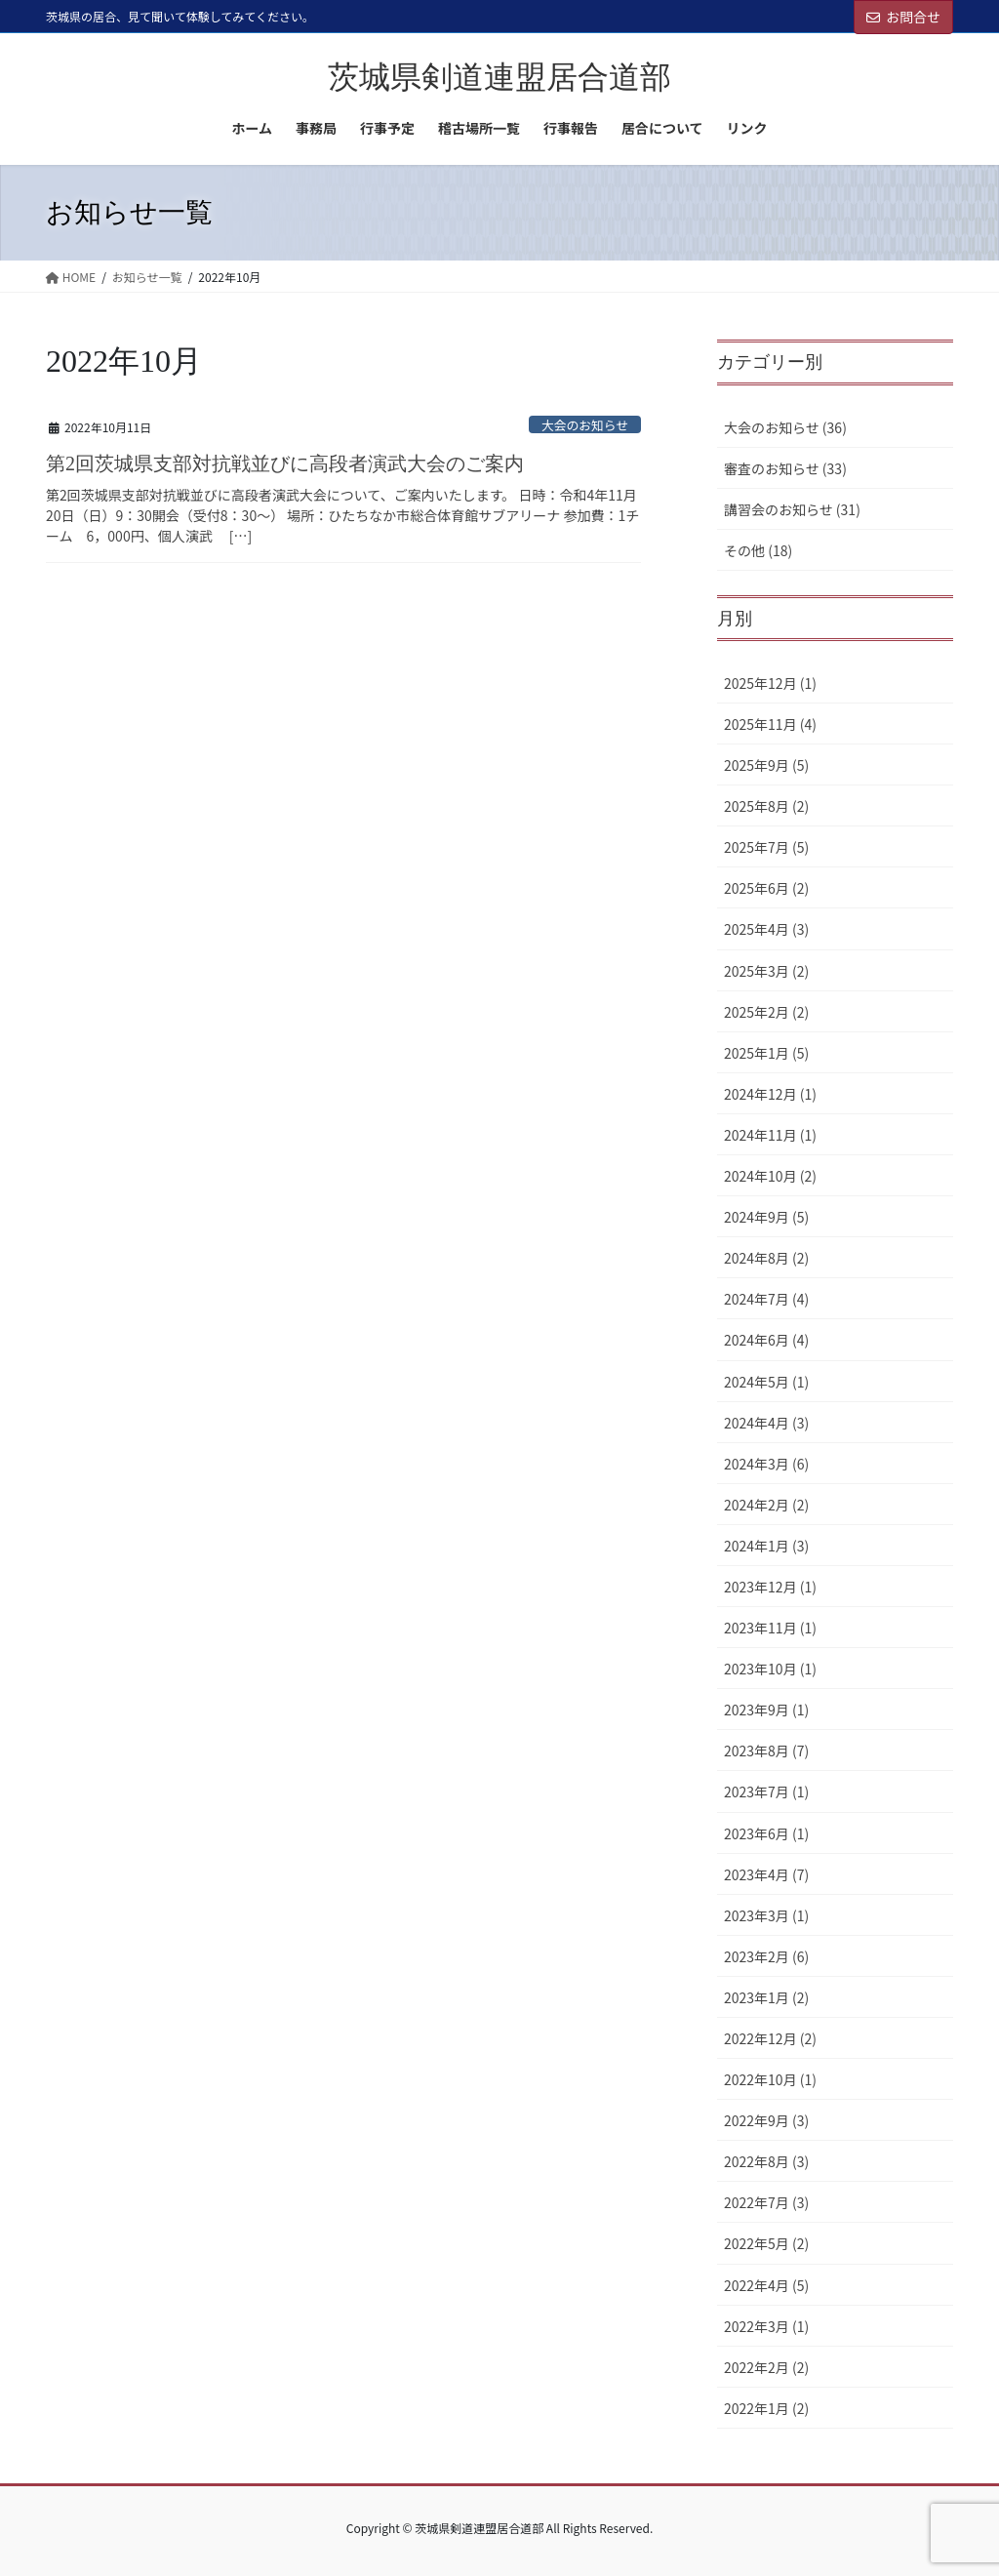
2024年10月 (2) (770, 1176)
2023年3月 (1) (766, 1915)
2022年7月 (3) (766, 2202)
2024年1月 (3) (766, 1545)
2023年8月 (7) (766, 1750)
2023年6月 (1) (766, 1833)
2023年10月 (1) (770, 1668)
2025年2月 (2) (766, 1012)
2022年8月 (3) (766, 2161)
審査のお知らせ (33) (785, 468)
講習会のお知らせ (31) (792, 509)
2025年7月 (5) (766, 847)
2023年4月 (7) (766, 1874)
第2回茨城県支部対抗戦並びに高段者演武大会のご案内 (285, 463)
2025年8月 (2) (766, 806)
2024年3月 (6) (766, 1463)
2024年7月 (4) (766, 1298)
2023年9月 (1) (766, 1709)
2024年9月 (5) (766, 1217)
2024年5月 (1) (766, 1381)
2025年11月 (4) (770, 724)
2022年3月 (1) (766, 2326)
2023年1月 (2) (766, 1997)
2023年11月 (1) (770, 1627)
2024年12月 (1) (770, 1094)
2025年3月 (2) (766, 971)
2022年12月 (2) (770, 2038)
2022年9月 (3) (766, 2120)
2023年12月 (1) (770, 1586)
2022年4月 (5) (766, 2285)
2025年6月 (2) (766, 888)
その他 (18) (758, 550)
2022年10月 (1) (770, 2079)
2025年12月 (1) (770, 683)
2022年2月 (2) (766, 2367)
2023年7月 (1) (766, 1791)
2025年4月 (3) (766, 929)
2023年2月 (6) (766, 1956)
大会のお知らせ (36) (785, 427)
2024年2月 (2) (766, 1504)
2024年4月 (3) (766, 1422)
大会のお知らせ (584, 425)
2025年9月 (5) (766, 765)
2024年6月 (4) (766, 1339)
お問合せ (903, 16)
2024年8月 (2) (766, 1258)
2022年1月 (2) (766, 2408)
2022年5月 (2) (766, 2243)
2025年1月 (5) (766, 1053)
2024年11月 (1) (770, 1135)
